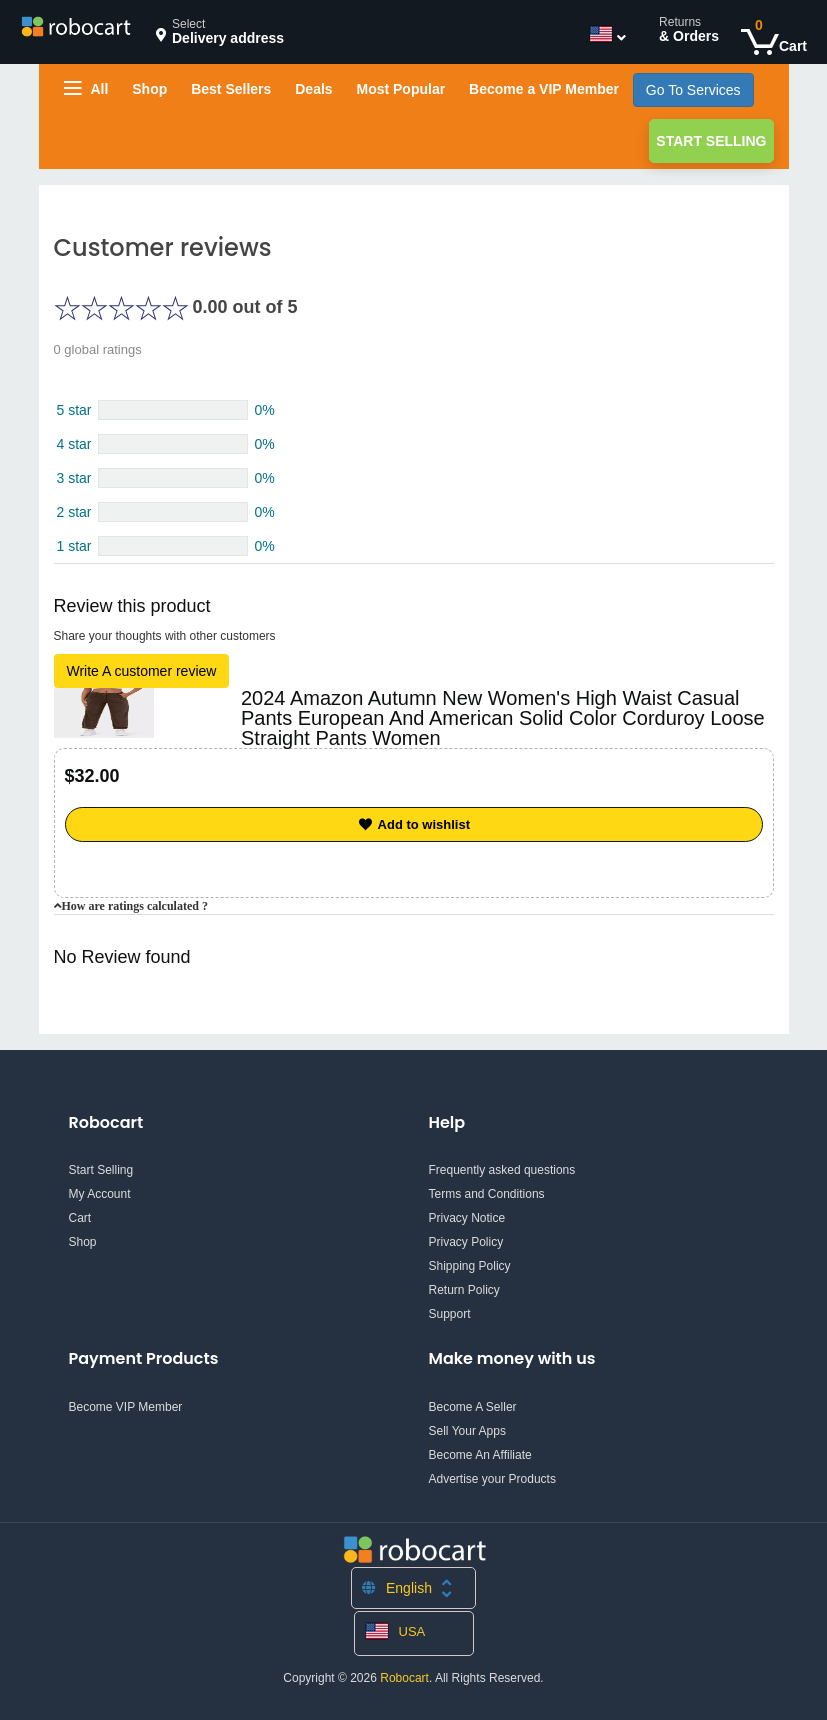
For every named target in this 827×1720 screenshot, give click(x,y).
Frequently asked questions (502, 1170)
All (86, 89)
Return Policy (464, 1290)
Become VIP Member (126, 1407)
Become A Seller (473, 1407)
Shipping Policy (470, 1266)
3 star (74, 478)
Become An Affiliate (480, 1455)
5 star (74, 410)
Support (450, 1314)
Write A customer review (142, 671)
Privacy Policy (466, 1242)
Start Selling (711, 141)
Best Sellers (231, 89)
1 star (74, 546)
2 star (74, 512)
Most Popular (400, 89)
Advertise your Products (492, 1479)
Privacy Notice (467, 1218)
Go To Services (693, 90)
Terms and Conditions (487, 1194)
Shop (149, 89)
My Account (100, 1194)
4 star (74, 444)
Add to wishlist (413, 824)
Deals (313, 89)
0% (264, 410)
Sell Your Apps (467, 1431)
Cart (80, 1218)
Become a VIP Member (544, 89)
